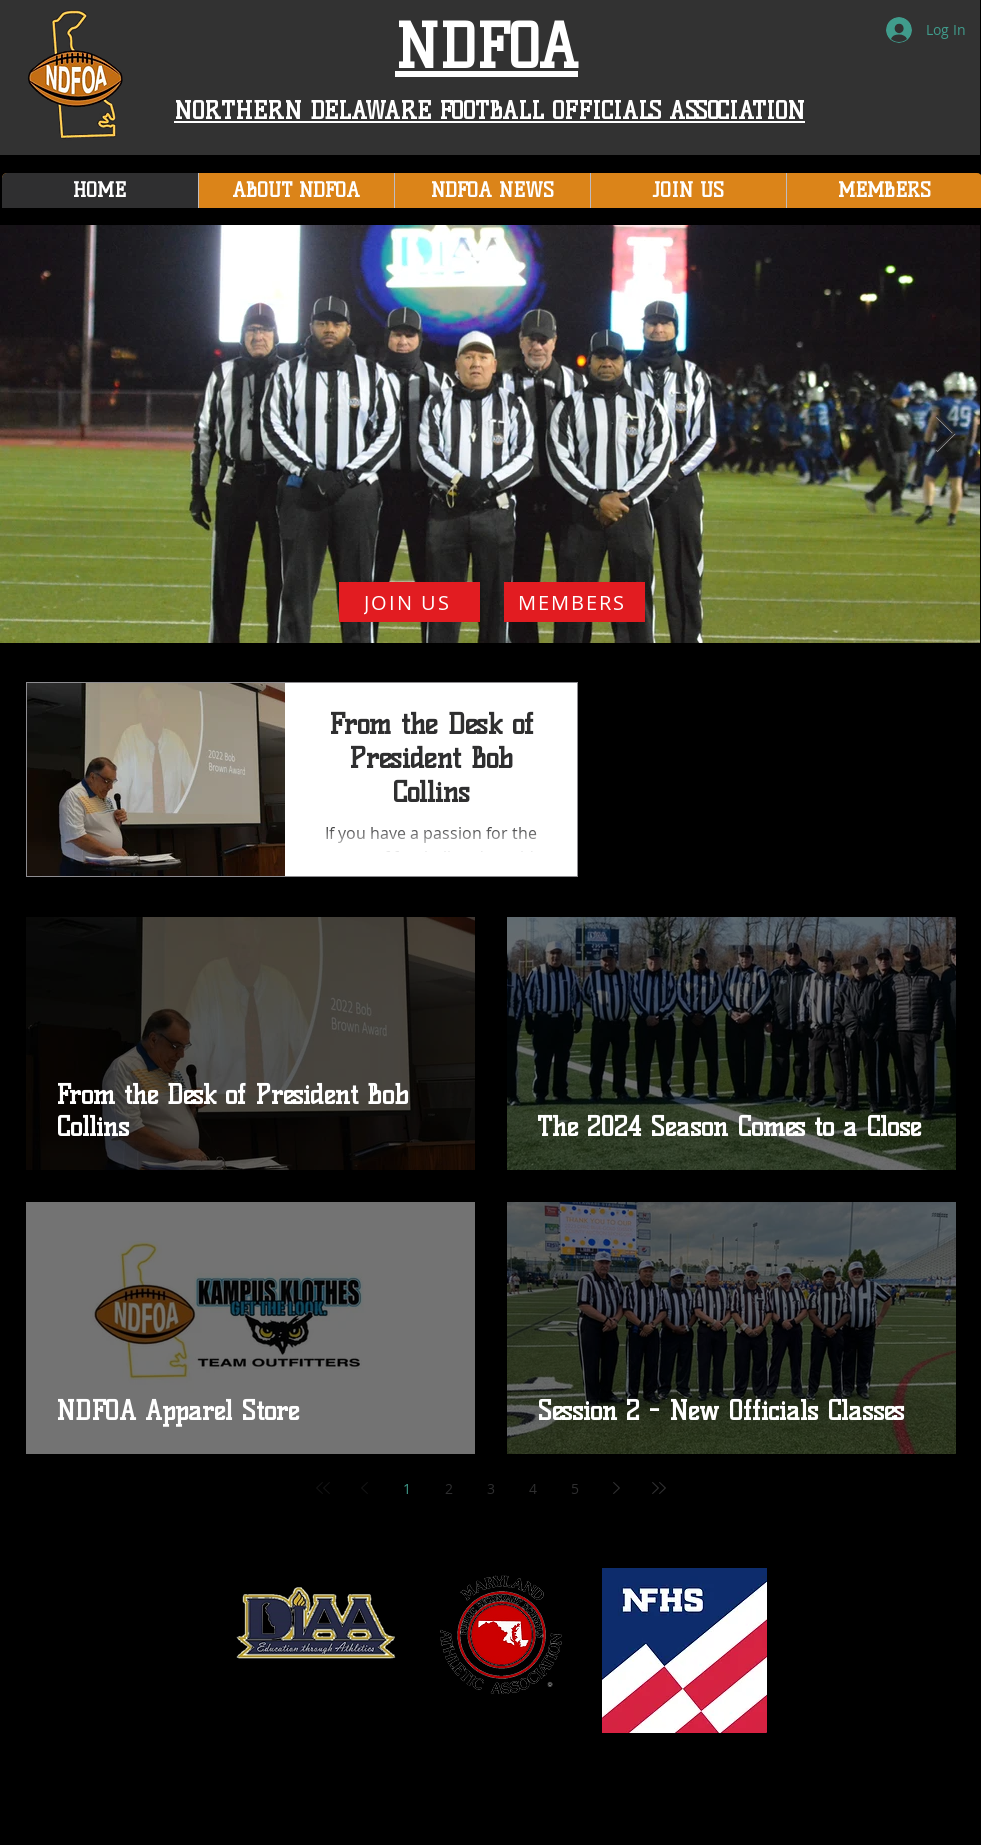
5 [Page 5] (575, 1488)
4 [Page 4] (533, 1488)
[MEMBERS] (574, 602)
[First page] (323, 1488)
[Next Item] (945, 434)
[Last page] (659, 1488)
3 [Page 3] (491, 1488)
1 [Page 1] (407, 1488)
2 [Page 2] (449, 1488)
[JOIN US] (409, 602)
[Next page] (617, 1488)
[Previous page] (365, 1488)
